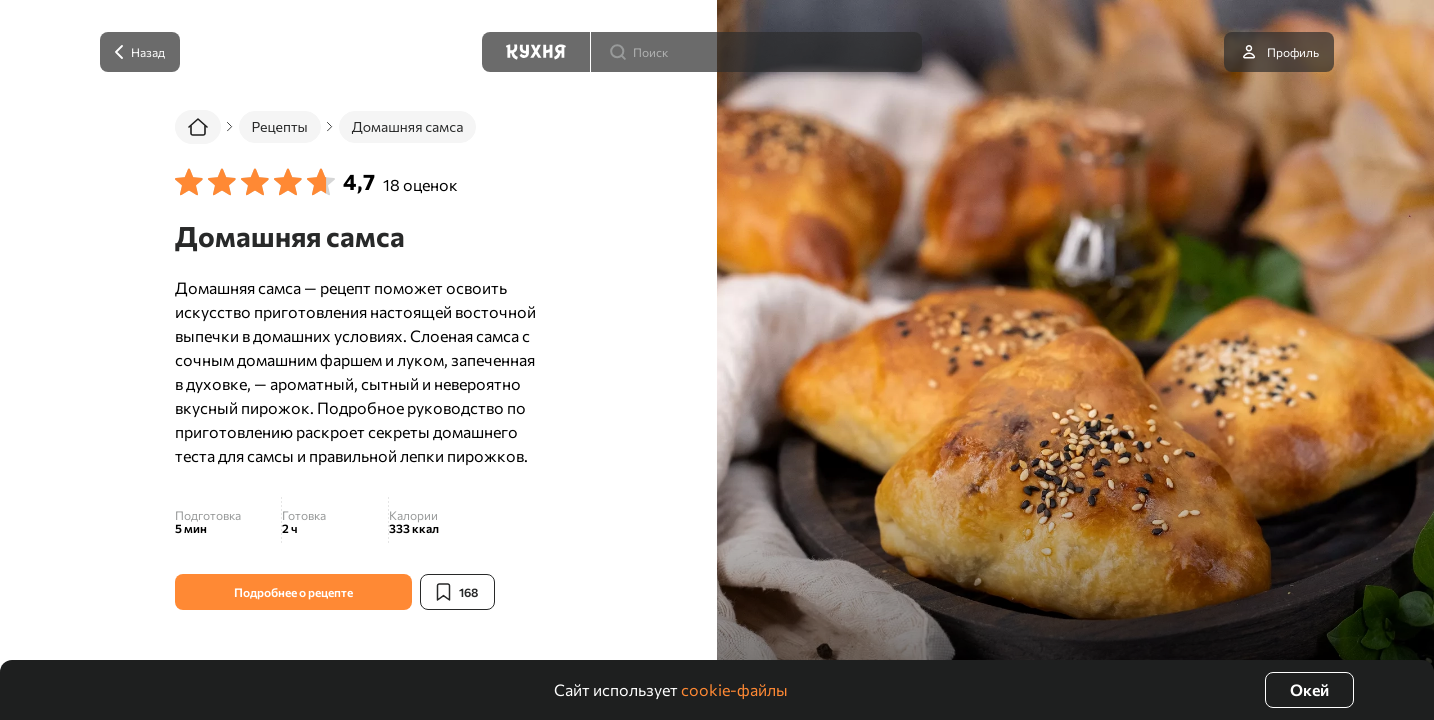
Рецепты (280, 126)
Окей (1309, 689)
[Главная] (198, 127)
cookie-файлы (734, 689)
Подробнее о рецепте (293, 592)
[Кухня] (536, 52)
